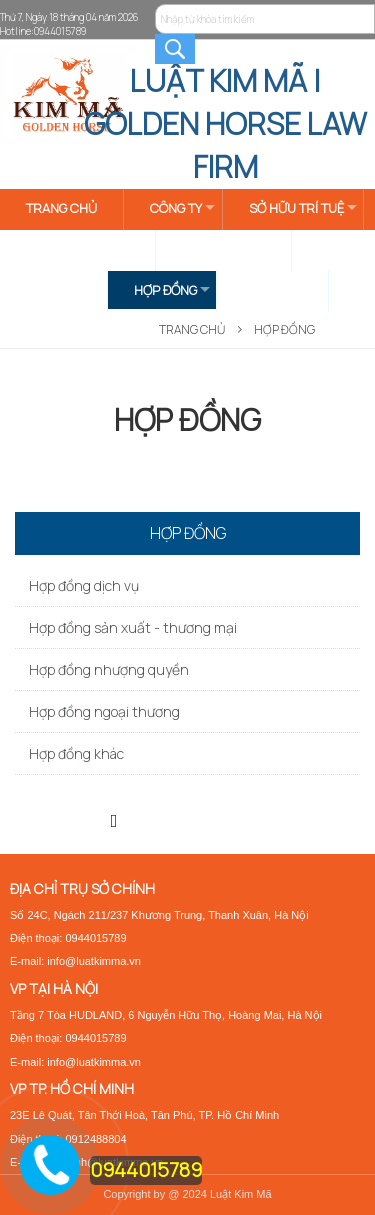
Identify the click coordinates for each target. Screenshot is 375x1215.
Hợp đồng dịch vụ (84, 585)
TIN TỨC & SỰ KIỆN (80, 249)
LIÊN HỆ (49, 331)
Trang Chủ (192, 329)
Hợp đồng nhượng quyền (109, 669)
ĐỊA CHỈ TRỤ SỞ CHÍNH (82, 888)
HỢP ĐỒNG (165, 290)
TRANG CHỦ (61, 208)
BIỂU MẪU (272, 290)
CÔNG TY (176, 208)
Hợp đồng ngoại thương (104, 711)
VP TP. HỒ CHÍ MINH (72, 1088)
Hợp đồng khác (76, 753)
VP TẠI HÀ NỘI (54, 988)
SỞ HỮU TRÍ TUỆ (296, 208)
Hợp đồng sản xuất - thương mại (133, 627)
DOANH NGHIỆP (227, 249)
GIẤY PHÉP (56, 290)
